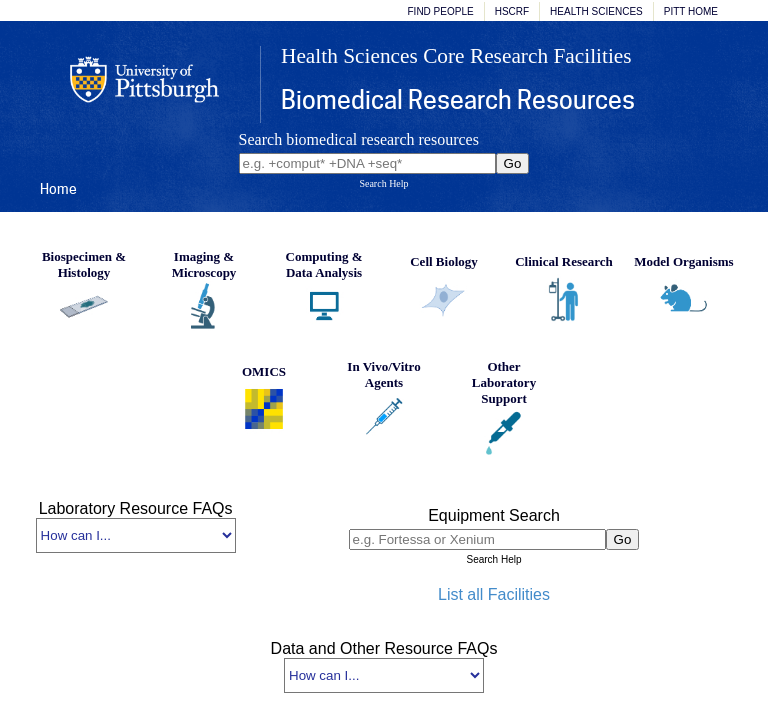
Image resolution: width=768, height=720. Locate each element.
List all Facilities (494, 594)
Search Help (383, 183)
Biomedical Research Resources (458, 99)
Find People (441, 11)
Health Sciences (596, 11)
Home (58, 189)
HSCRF (512, 11)
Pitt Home (691, 11)
